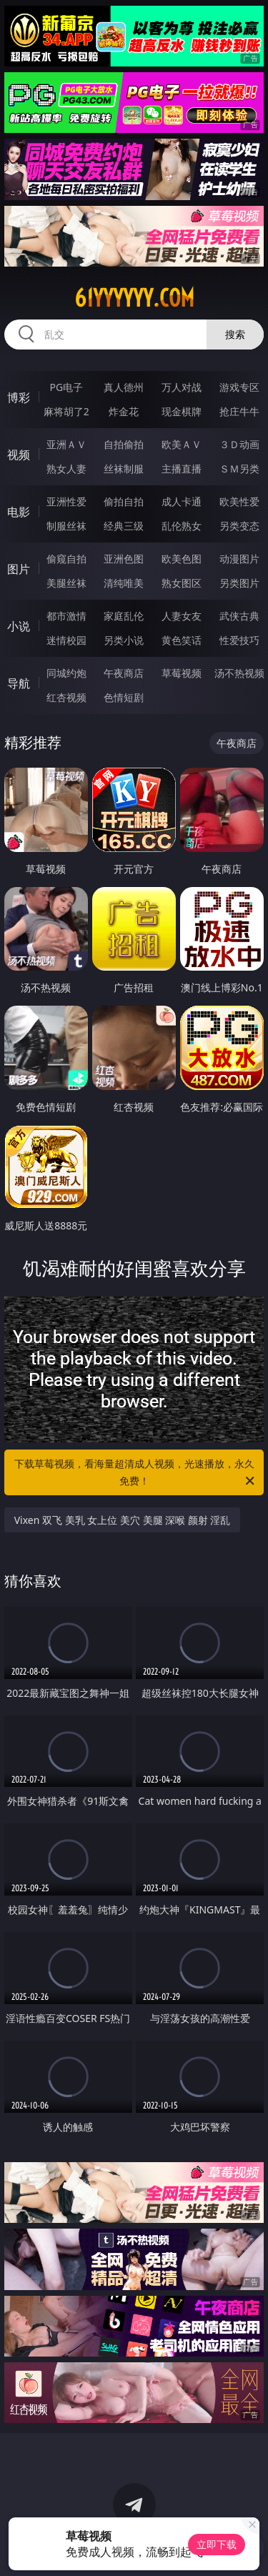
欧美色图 (182, 558)
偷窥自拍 (66, 558)
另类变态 (239, 525)
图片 (18, 569)
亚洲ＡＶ (66, 444)
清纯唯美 (124, 583)
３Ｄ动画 (239, 444)
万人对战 (182, 387)
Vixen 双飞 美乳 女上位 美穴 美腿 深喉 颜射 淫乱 (122, 1520)
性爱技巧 (239, 640)
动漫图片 (239, 558)
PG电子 (66, 387)
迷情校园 (66, 640)
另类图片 (239, 583)
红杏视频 (66, 697)
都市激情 (66, 616)
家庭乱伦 (124, 616)
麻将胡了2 (66, 411)
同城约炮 (66, 673)
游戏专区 (239, 387)
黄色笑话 (182, 640)
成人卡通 (182, 501)
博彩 (18, 397)
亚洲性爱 (66, 501)
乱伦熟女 (182, 525)
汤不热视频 (239, 673)
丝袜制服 (124, 468)
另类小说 (124, 640)
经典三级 (124, 525)
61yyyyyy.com (134, 298)
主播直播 (182, 468)
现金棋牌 (182, 411)
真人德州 (124, 387)
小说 (18, 626)
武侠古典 (239, 616)
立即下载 (217, 2544)
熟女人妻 (66, 468)
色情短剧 (124, 697)
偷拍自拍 (124, 501)
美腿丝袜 (66, 583)
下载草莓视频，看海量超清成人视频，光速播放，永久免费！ (135, 1473)
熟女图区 (182, 583)
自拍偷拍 (124, 444)
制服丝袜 (66, 525)
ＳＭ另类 (239, 468)
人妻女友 (182, 616)
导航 (18, 683)
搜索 (235, 334)
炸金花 (124, 411)
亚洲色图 (124, 558)
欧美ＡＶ (182, 444)
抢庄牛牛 (239, 411)
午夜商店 (124, 673)
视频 (18, 454)
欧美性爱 (239, 501)
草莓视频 (182, 673)
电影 (18, 512)
